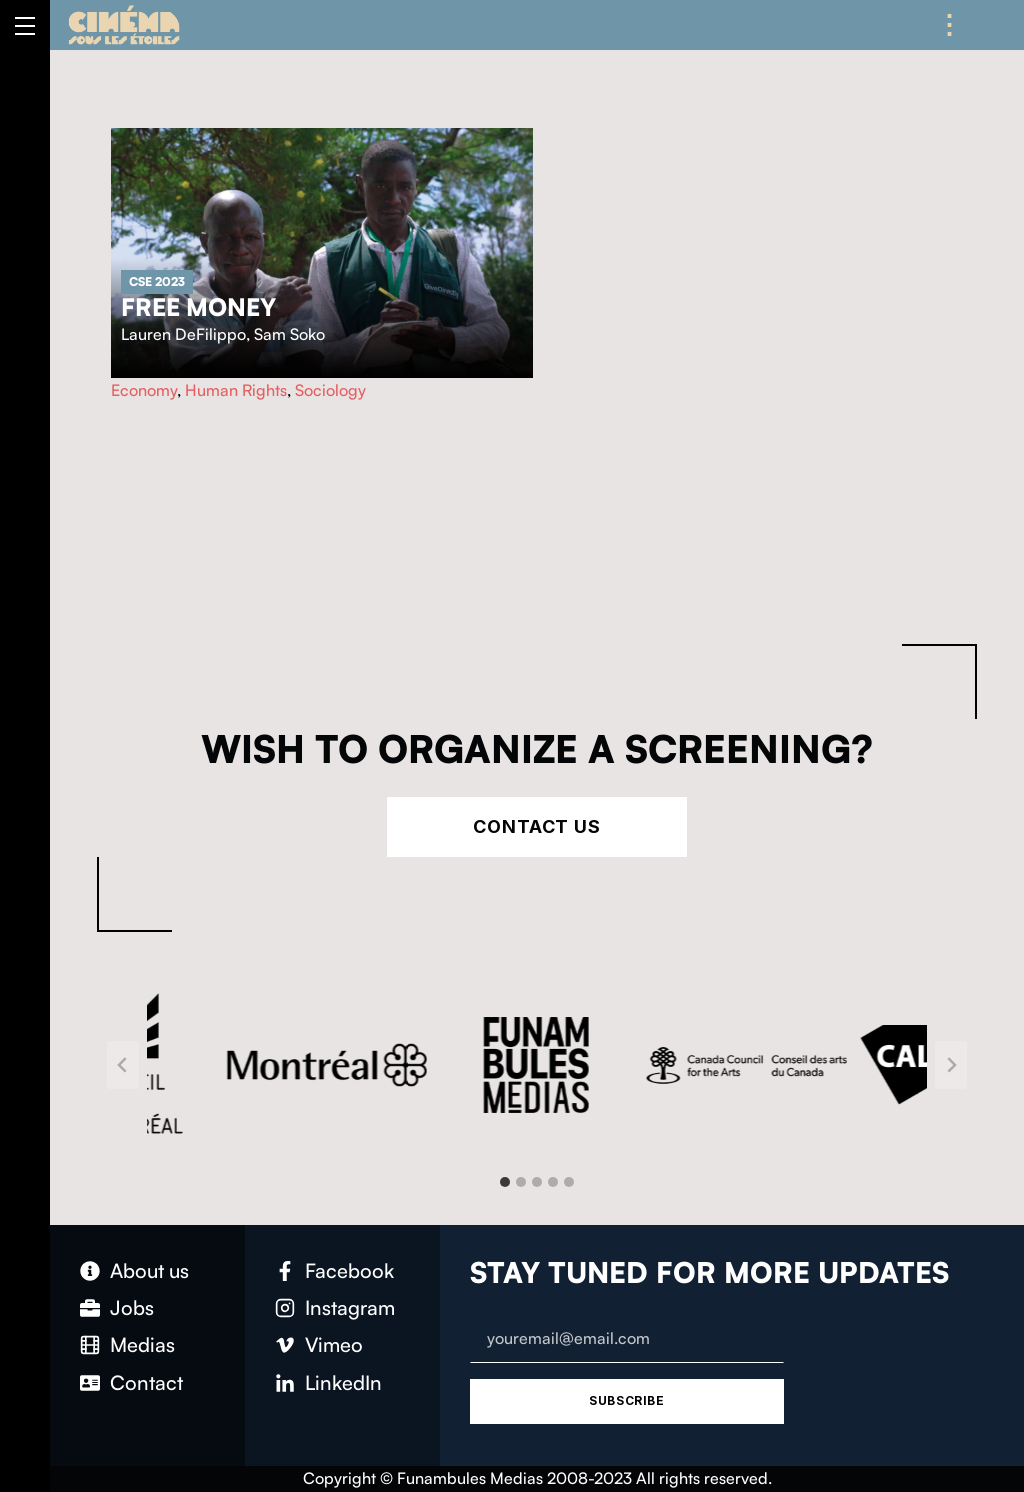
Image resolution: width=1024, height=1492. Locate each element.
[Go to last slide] (123, 1065)
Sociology (330, 390)
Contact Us (537, 826)
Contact (146, 1382)
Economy (144, 390)
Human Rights (236, 390)
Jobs (132, 1307)
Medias (142, 1344)
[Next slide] (951, 1065)
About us (149, 1270)
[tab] (505, 1182)
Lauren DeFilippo (183, 334)
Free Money (198, 307)
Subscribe (626, 1400)
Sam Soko (289, 334)
